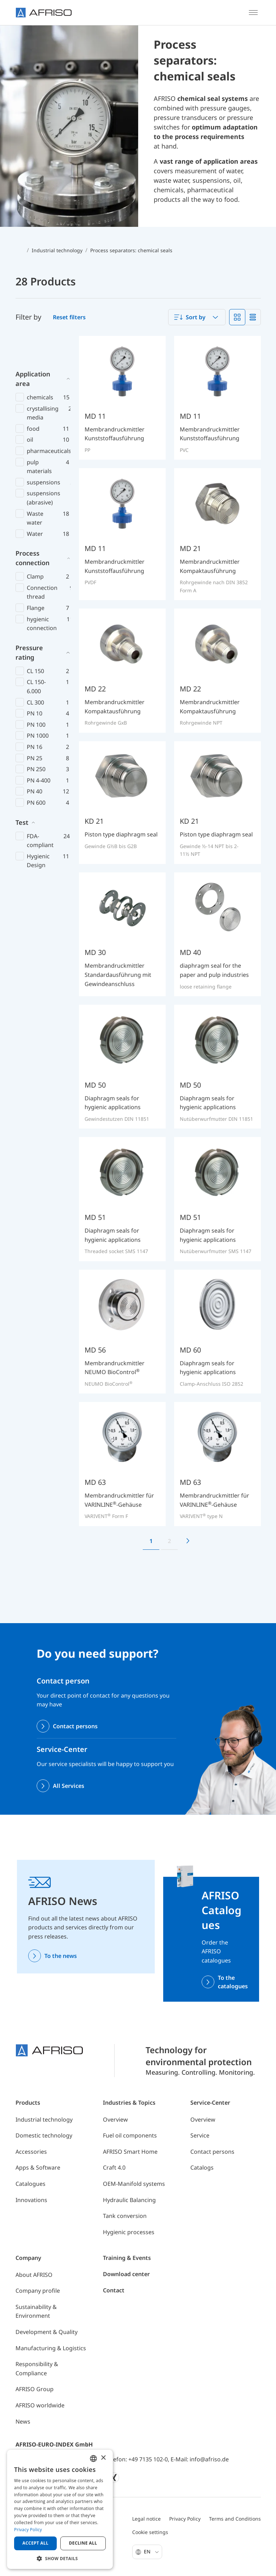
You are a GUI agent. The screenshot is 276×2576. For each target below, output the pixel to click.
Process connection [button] (32, 529)
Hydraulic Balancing (129, 2200)
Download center (126, 2274)
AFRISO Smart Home (130, 2151)
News (23, 2421)
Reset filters (69, 317)
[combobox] (197, 317)
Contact (113, 2290)
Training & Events (127, 2258)
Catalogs (202, 2167)
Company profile (38, 2290)
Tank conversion (125, 2216)
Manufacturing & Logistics (51, 2348)
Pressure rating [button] (29, 624)
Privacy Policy (185, 2518)
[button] (60, 2558)
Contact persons (75, 1726)
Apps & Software (38, 2167)
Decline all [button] (83, 2543)
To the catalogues (233, 1982)
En (151, 2551)
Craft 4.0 (114, 2167)
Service (199, 2135)
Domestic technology (44, 2135)
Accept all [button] (36, 2543)
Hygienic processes (128, 2232)
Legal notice (146, 2518)
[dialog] (60, 2509)
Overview (115, 2119)
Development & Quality (47, 2332)
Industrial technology (44, 2119)
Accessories (31, 2151)
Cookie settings (150, 2532)
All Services (68, 1786)
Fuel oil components (130, 2135)
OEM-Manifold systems (134, 2184)
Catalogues (30, 2184)
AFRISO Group (35, 2389)
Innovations (31, 2200)
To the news (60, 1956)
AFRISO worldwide (40, 2405)
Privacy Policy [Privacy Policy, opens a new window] (28, 2530)
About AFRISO (34, 2275)
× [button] (103, 2458)
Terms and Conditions (235, 2518)
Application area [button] (33, 350)
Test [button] (22, 793)
